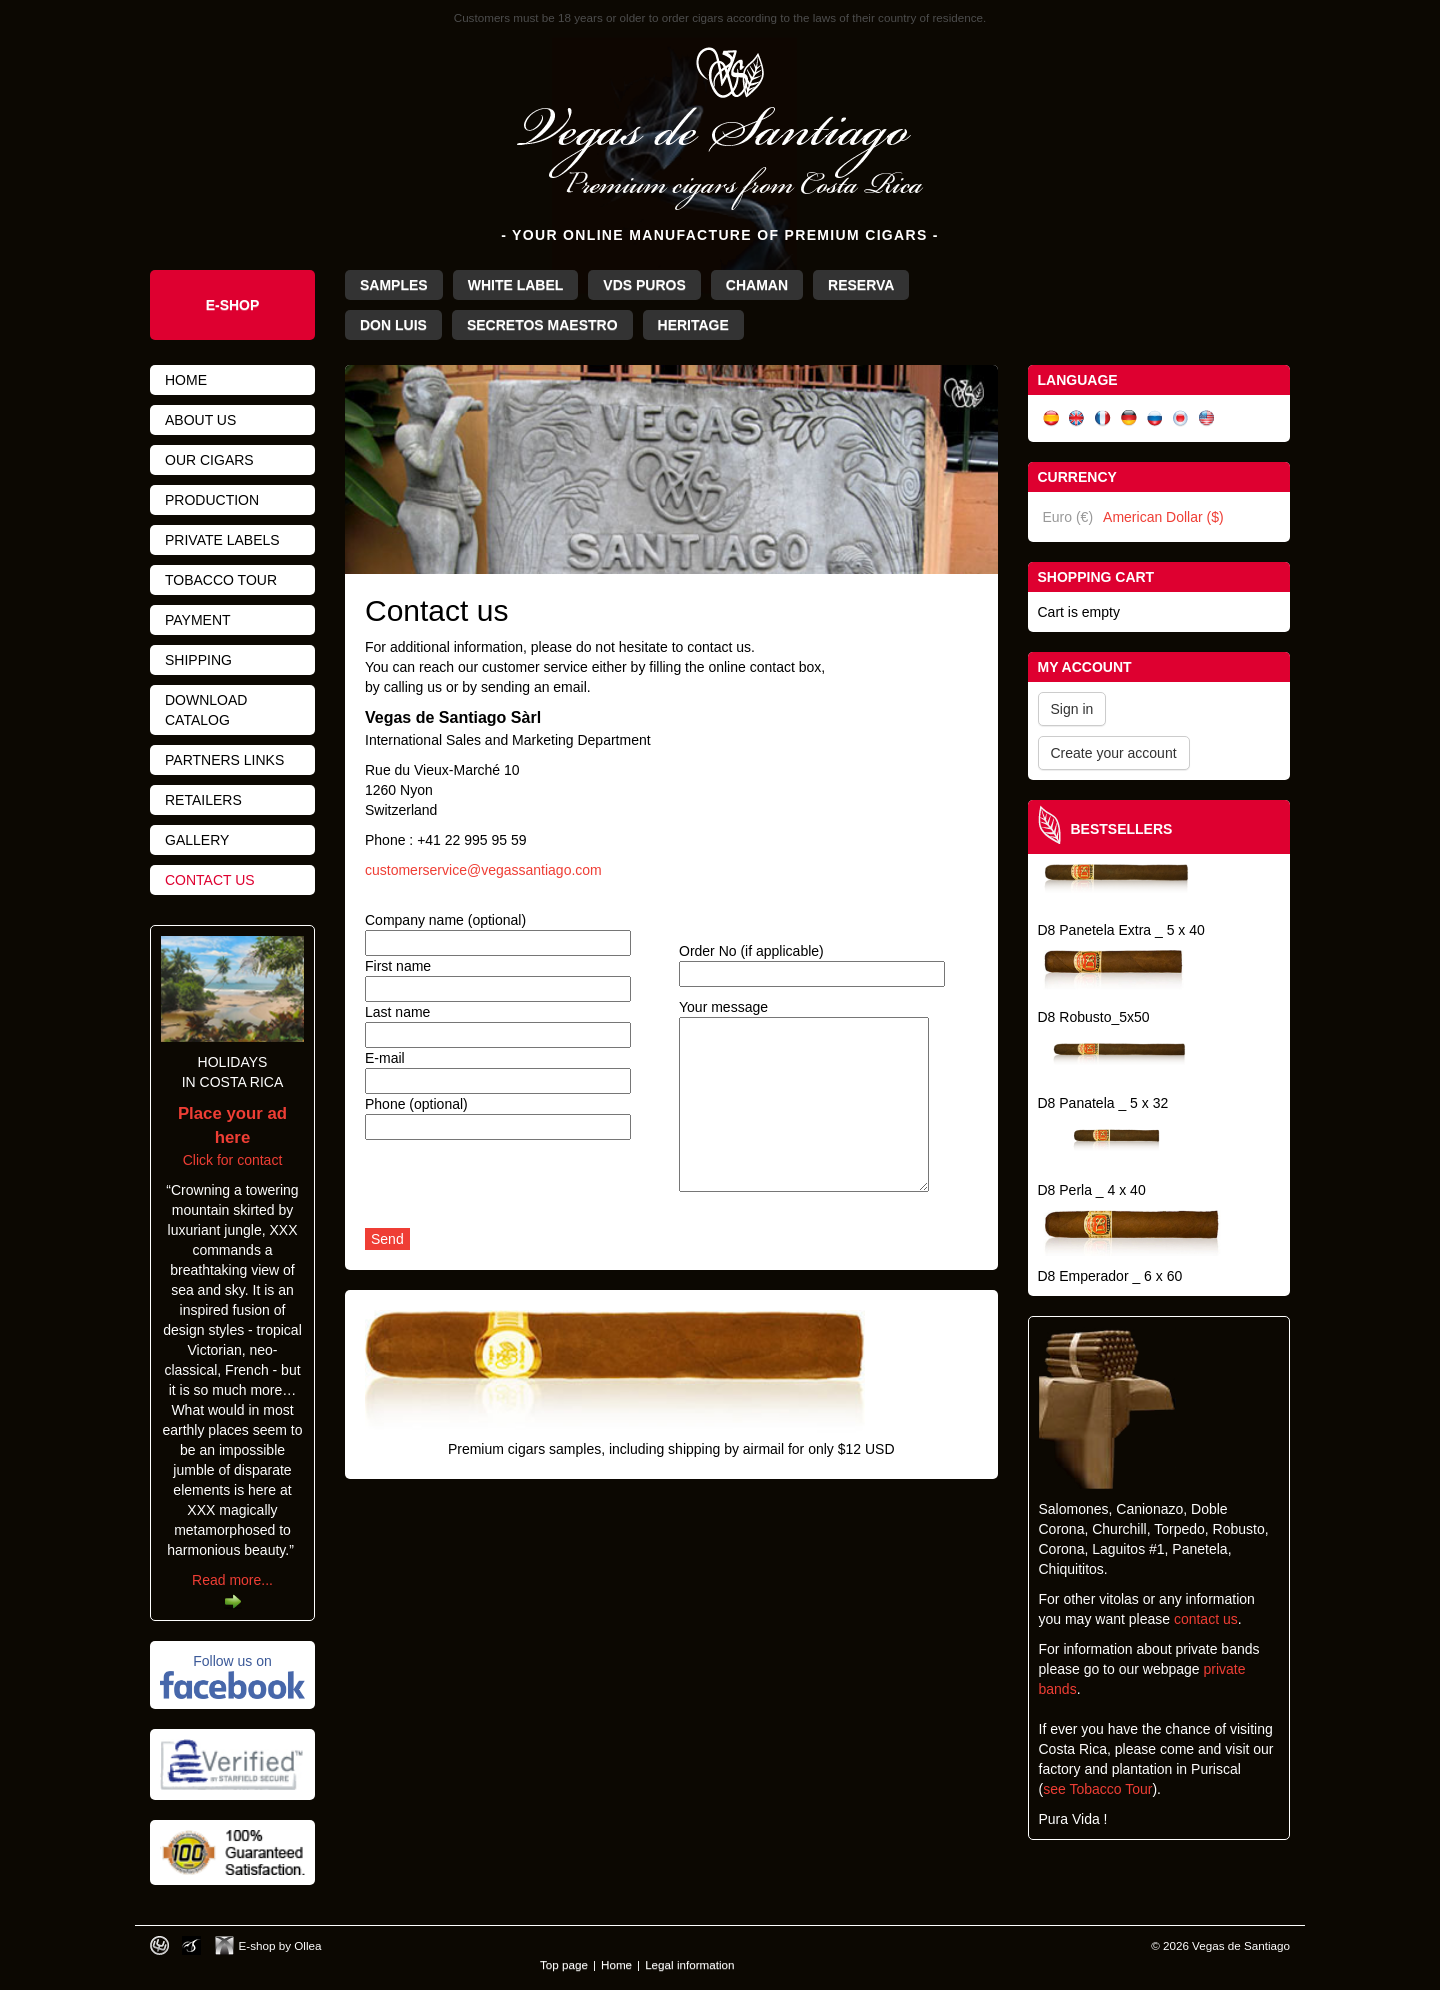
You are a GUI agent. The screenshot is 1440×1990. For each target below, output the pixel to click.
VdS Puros (644, 285)
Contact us (210, 880)
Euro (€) (1068, 517)
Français (1103, 418)
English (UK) (1077, 418)
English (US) (1207, 418)
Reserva (861, 285)
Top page (564, 1964)
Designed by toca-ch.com (159, 1945)
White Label (516, 285)
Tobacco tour (221, 580)
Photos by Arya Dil (191, 1945)
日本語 (1181, 418)
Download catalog (206, 710)
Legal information (689, 1964)
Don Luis (393, 325)
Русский (1155, 418)
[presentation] (517, 1189)
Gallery (197, 840)
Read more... (232, 1580)
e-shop (233, 305)
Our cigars (209, 460)
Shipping (198, 660)
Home (186, 380)
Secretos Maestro (542, 325)
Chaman (757, 285)
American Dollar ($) (1163, 517)
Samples (394, 285)
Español (1051, 418)
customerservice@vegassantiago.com (483, 870)
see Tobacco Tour (1097, 1789)
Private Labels (222, 540)
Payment (198, 620)
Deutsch (1129, 418)
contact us (1206, 1619)
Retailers (203, 800)
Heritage (693, 325)
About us (200, 420)
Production (212, 500)
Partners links (224, 760)
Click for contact (232, 1137)
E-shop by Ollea (280, 1945)
